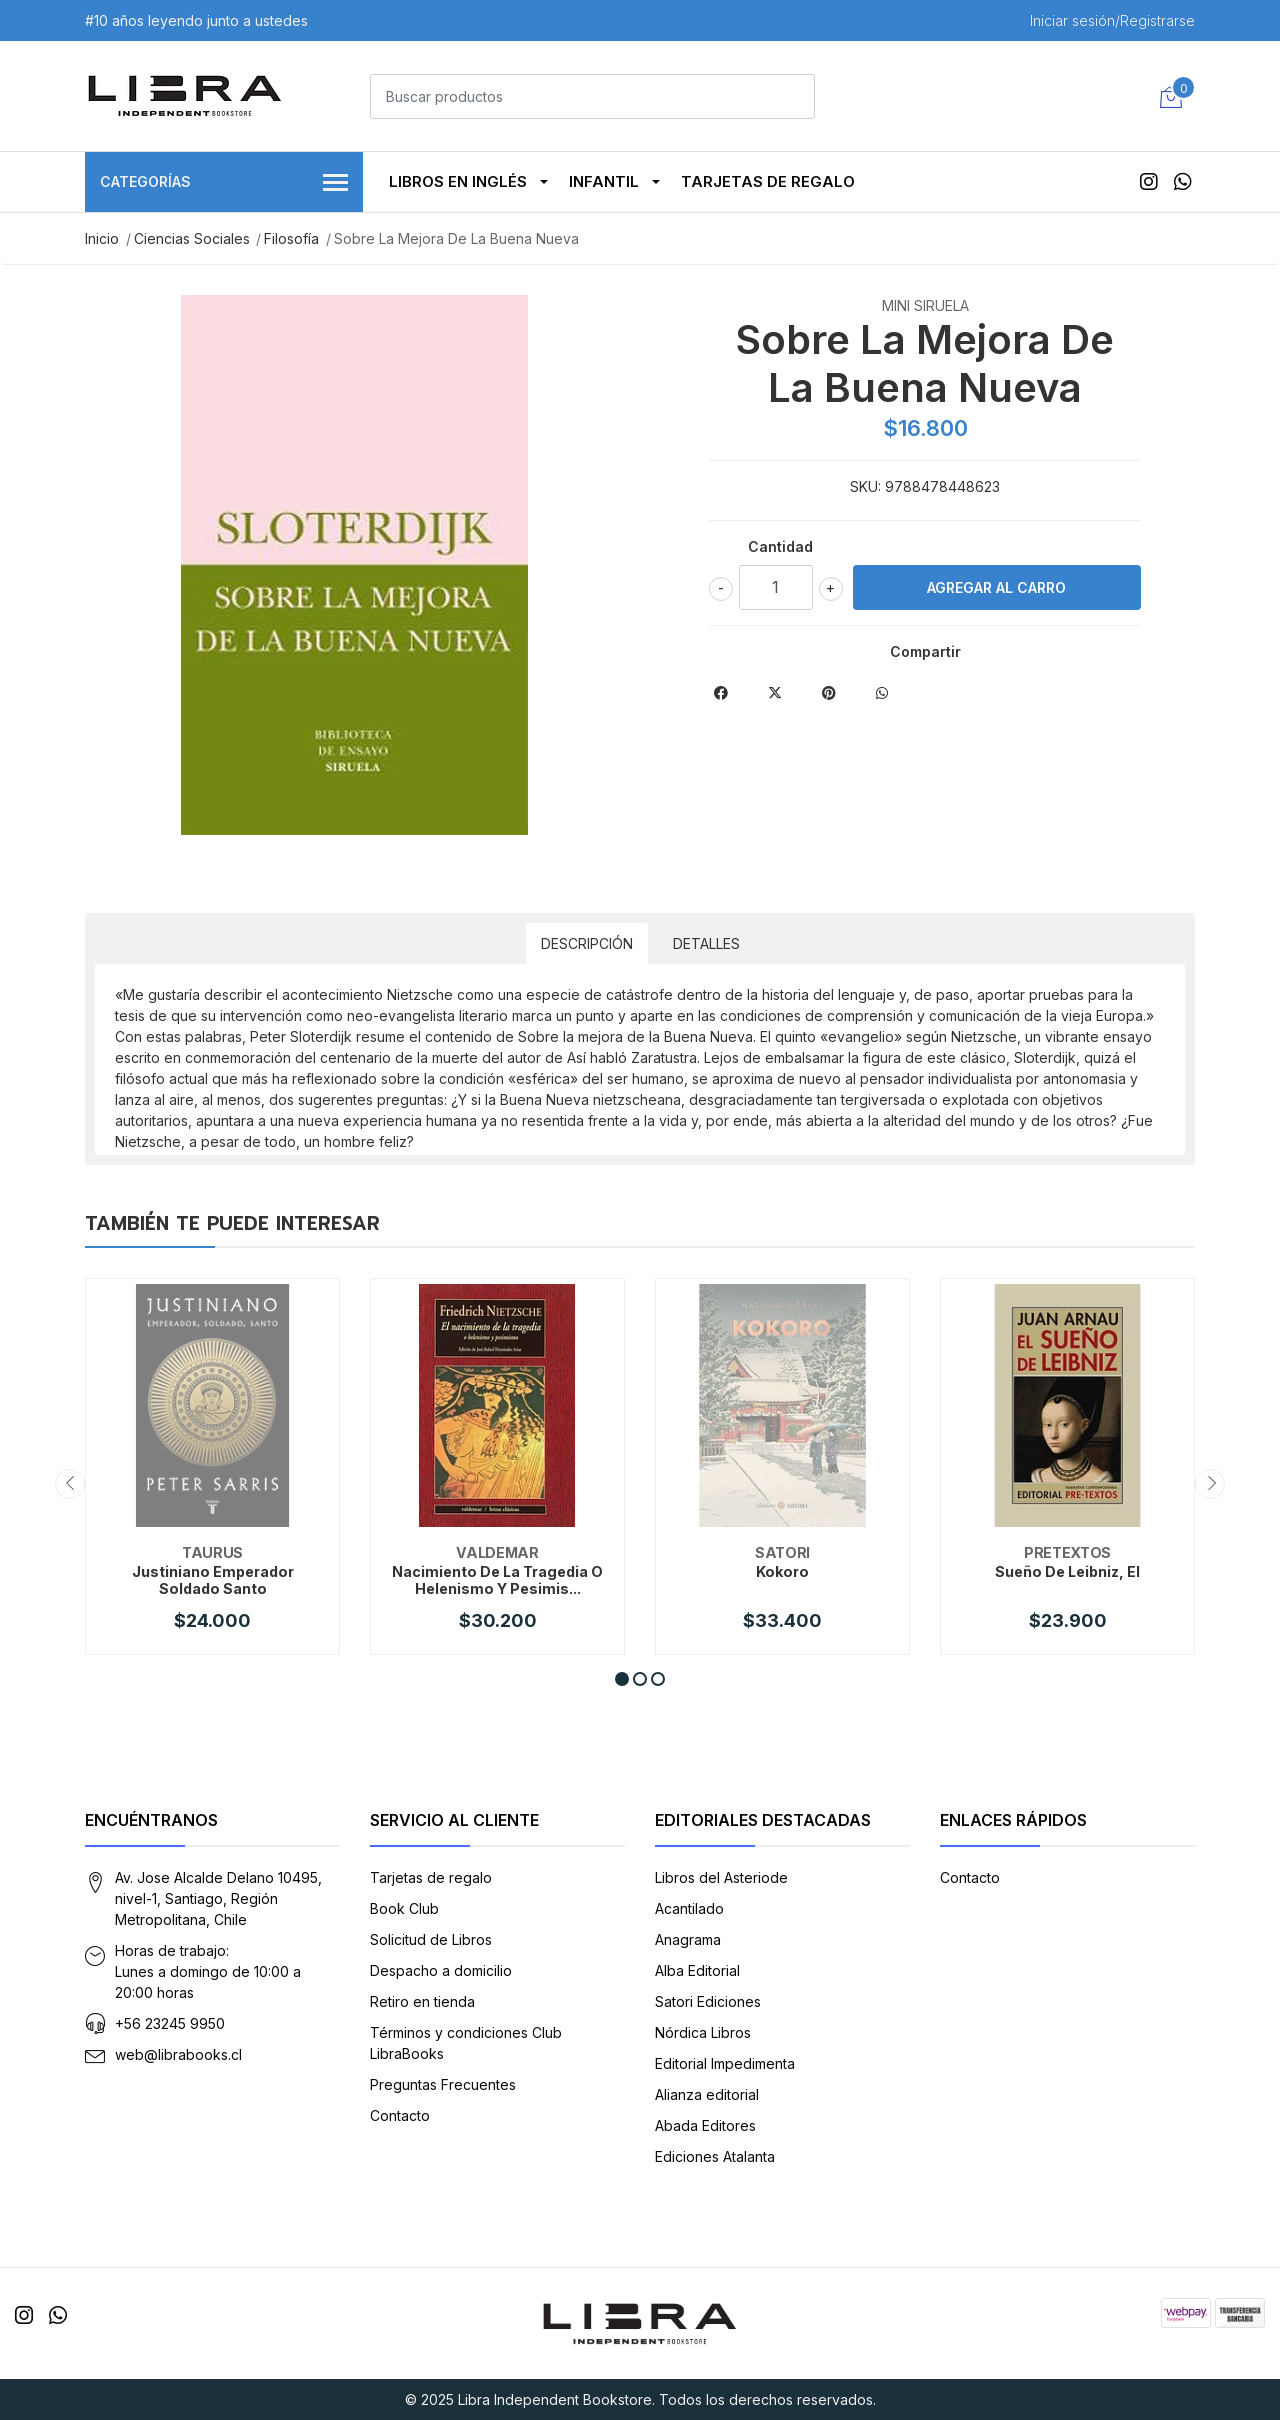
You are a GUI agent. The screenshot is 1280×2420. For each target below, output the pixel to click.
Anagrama (688, 1939)
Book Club (404, 1908)
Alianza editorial (707, 2094)
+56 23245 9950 (170, 2023)
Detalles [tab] (706, 943)
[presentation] (70, 1484)
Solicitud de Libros (431, 1939)
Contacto (400, 2115)
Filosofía (291, 238)
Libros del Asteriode (721, 1877)
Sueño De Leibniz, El (1067, 1571)
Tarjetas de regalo (768, 181)
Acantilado (689, 1908)
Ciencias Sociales (192, 238)
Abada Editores (705, 2125)
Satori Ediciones (708, 2001)
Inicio (102, 238)
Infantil (604, 181)
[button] (622, 1679)
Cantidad (780, 546)
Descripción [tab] (587, 943)
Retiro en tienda (422, 2001)
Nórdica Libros (703, 2032)
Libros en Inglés (458, 181)
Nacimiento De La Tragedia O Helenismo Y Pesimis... (497, 1580)
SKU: (865, 486)
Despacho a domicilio (441, 1970)
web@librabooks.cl (178, 2054)
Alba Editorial (697, 1970)
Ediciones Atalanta (715, 2156)
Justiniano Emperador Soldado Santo (213, 1580)
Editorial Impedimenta (725, 2063)
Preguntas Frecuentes (443, 2084)
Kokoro (782, 1571)
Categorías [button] (224, 183)
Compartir (925, 651)
